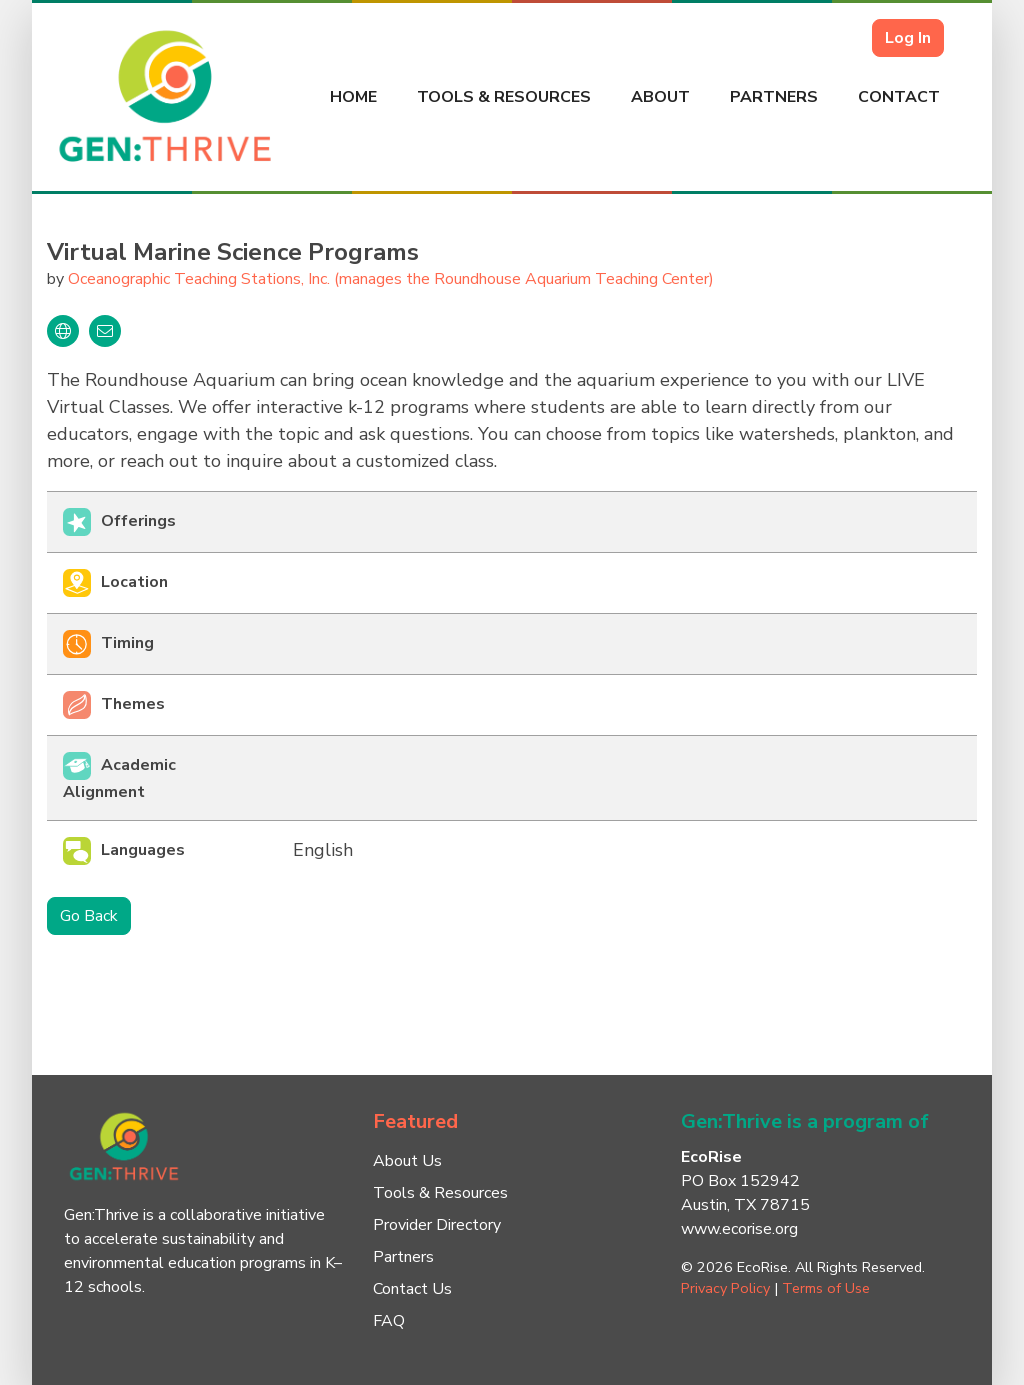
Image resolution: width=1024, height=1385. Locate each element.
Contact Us (412, 1289)
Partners (774, 97)
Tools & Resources (504, 97)
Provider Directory (437, 1225)
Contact (899, 97)
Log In (908, 38)
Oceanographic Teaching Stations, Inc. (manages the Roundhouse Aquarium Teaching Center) (391, 279)
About (660, 97)
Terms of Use (826, 1288)
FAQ (389, 1321)
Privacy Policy (725, 1288)
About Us (407, 1161)
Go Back (89, 916)
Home (353, 97)
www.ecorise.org (739, 1229)
